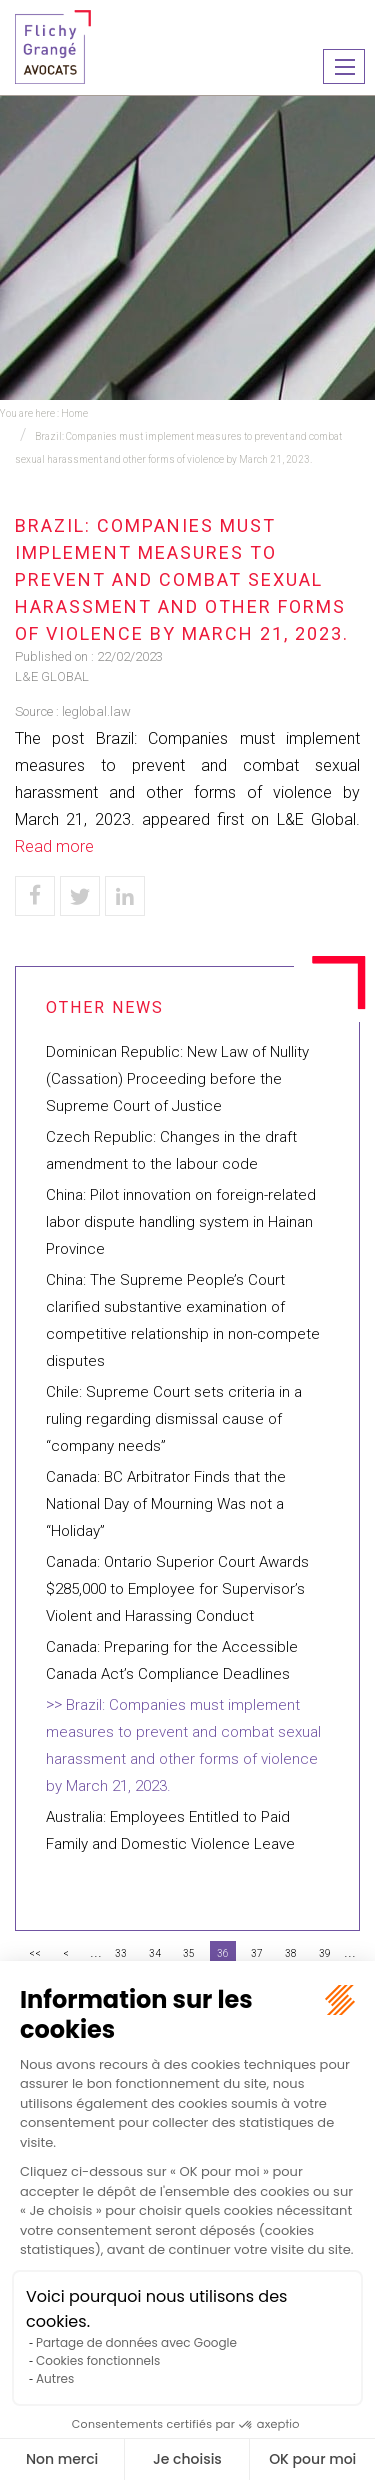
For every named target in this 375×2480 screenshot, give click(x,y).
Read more (54, 846)
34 (155, 1953)
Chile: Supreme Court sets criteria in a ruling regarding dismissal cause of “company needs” (174, 1419)
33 (121, 1953)
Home (74, 413)
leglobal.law (96, 711)
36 (223, 1953)
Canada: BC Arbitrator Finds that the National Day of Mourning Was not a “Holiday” (166, 1504)
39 (325, 1953)
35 (189, 1953)
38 (291, 1953)
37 (257, 1953)
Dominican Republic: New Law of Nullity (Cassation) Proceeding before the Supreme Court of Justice (177, 1079)
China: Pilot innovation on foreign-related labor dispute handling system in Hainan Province (181, 1222)
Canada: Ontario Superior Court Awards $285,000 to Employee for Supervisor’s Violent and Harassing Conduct (177, 1589)
